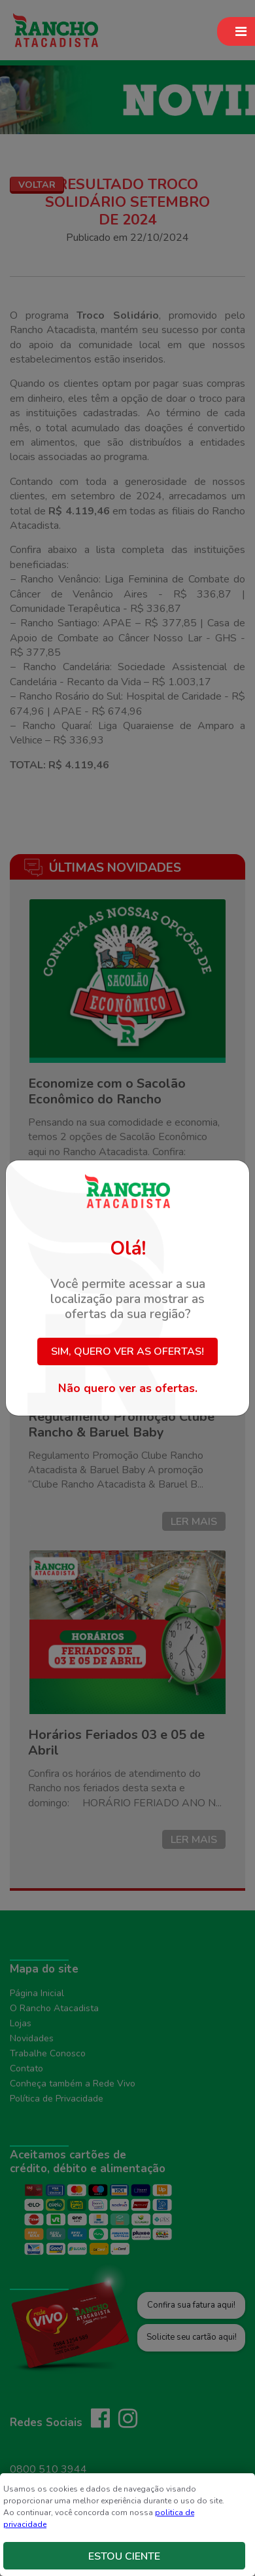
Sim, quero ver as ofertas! (127, 1351)
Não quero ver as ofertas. (127, 1388)
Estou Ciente (124, 2556)
